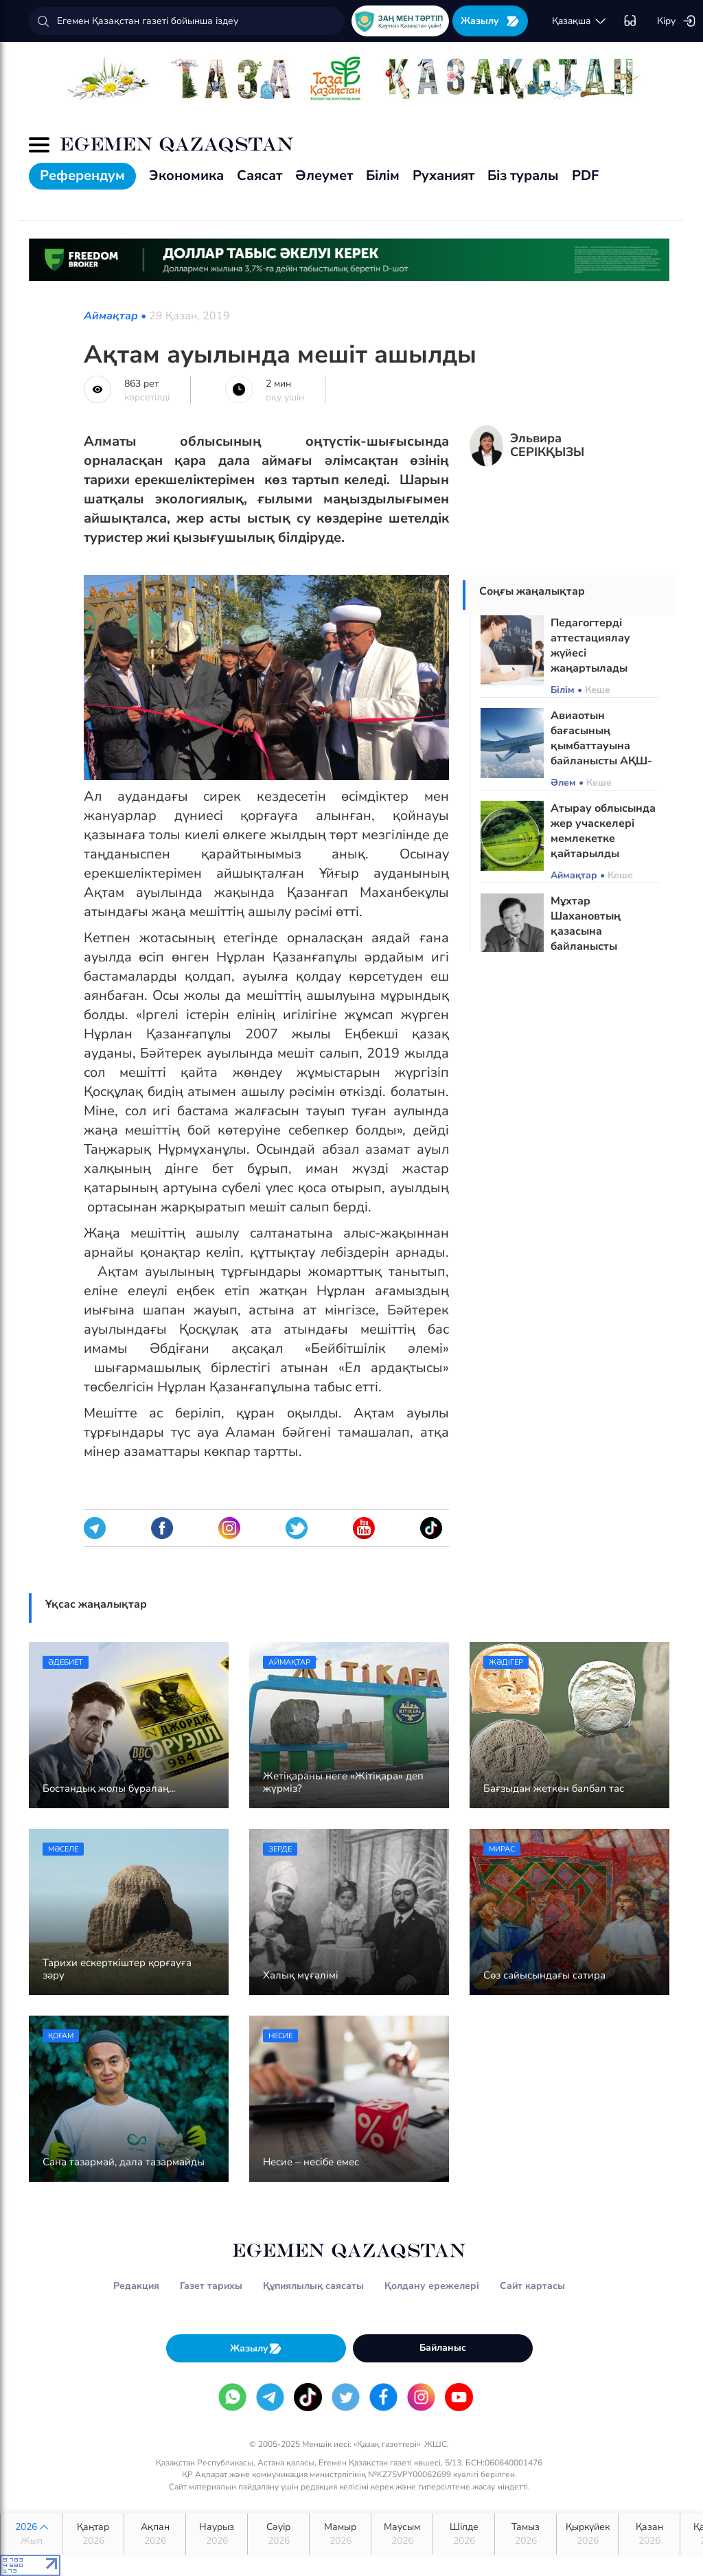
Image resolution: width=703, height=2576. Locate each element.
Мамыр (340, 2534)
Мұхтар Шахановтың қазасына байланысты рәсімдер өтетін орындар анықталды (593, 946)
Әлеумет (324, 175)
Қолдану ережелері (431, 2285)
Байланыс (442, 2347)
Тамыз (525, 2534)
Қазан (649, 2534)
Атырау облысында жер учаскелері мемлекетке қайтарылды (603, 831)
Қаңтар (93, 2534)
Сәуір (278, 2534)
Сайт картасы (532, 2285)
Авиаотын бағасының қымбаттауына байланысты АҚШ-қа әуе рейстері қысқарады (601, 753)
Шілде (463, 2534)
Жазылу (490, 21)
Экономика (186, 175)
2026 (31, 2534)
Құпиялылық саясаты (313, 2285)
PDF (585, 175)
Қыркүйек (587, 2534)
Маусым (402, 2534)
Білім (383, 175)
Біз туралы (523, 175)
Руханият (443, 175)
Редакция (136, 2285)
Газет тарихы (211, 2285)
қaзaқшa (579, 21)
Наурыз (216, 2534)
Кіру (676, 21)
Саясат (259, 175)
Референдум (82, 175)
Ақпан (154, 2534)
